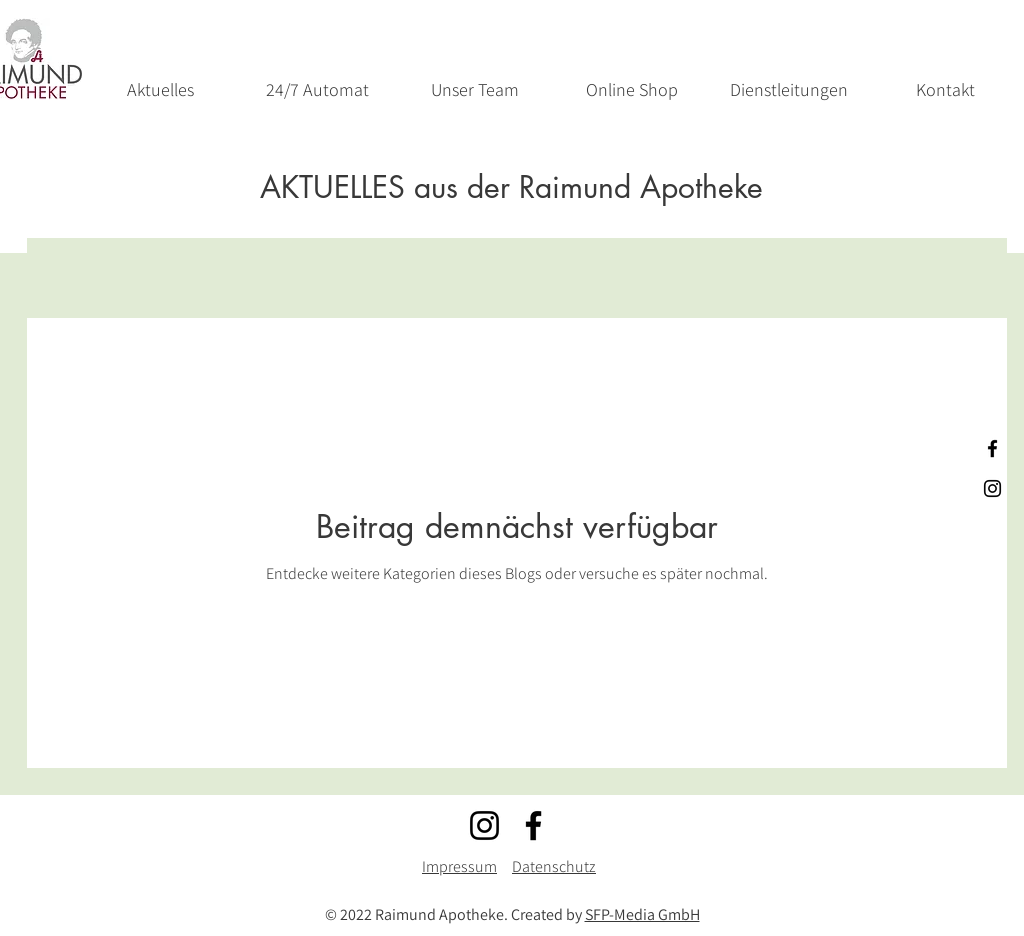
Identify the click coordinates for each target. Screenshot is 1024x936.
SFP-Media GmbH (642, 914)
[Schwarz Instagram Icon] (992, 488)
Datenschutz (554, 866)
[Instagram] (484, 825)
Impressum (459, 866)
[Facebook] (533, 825)
